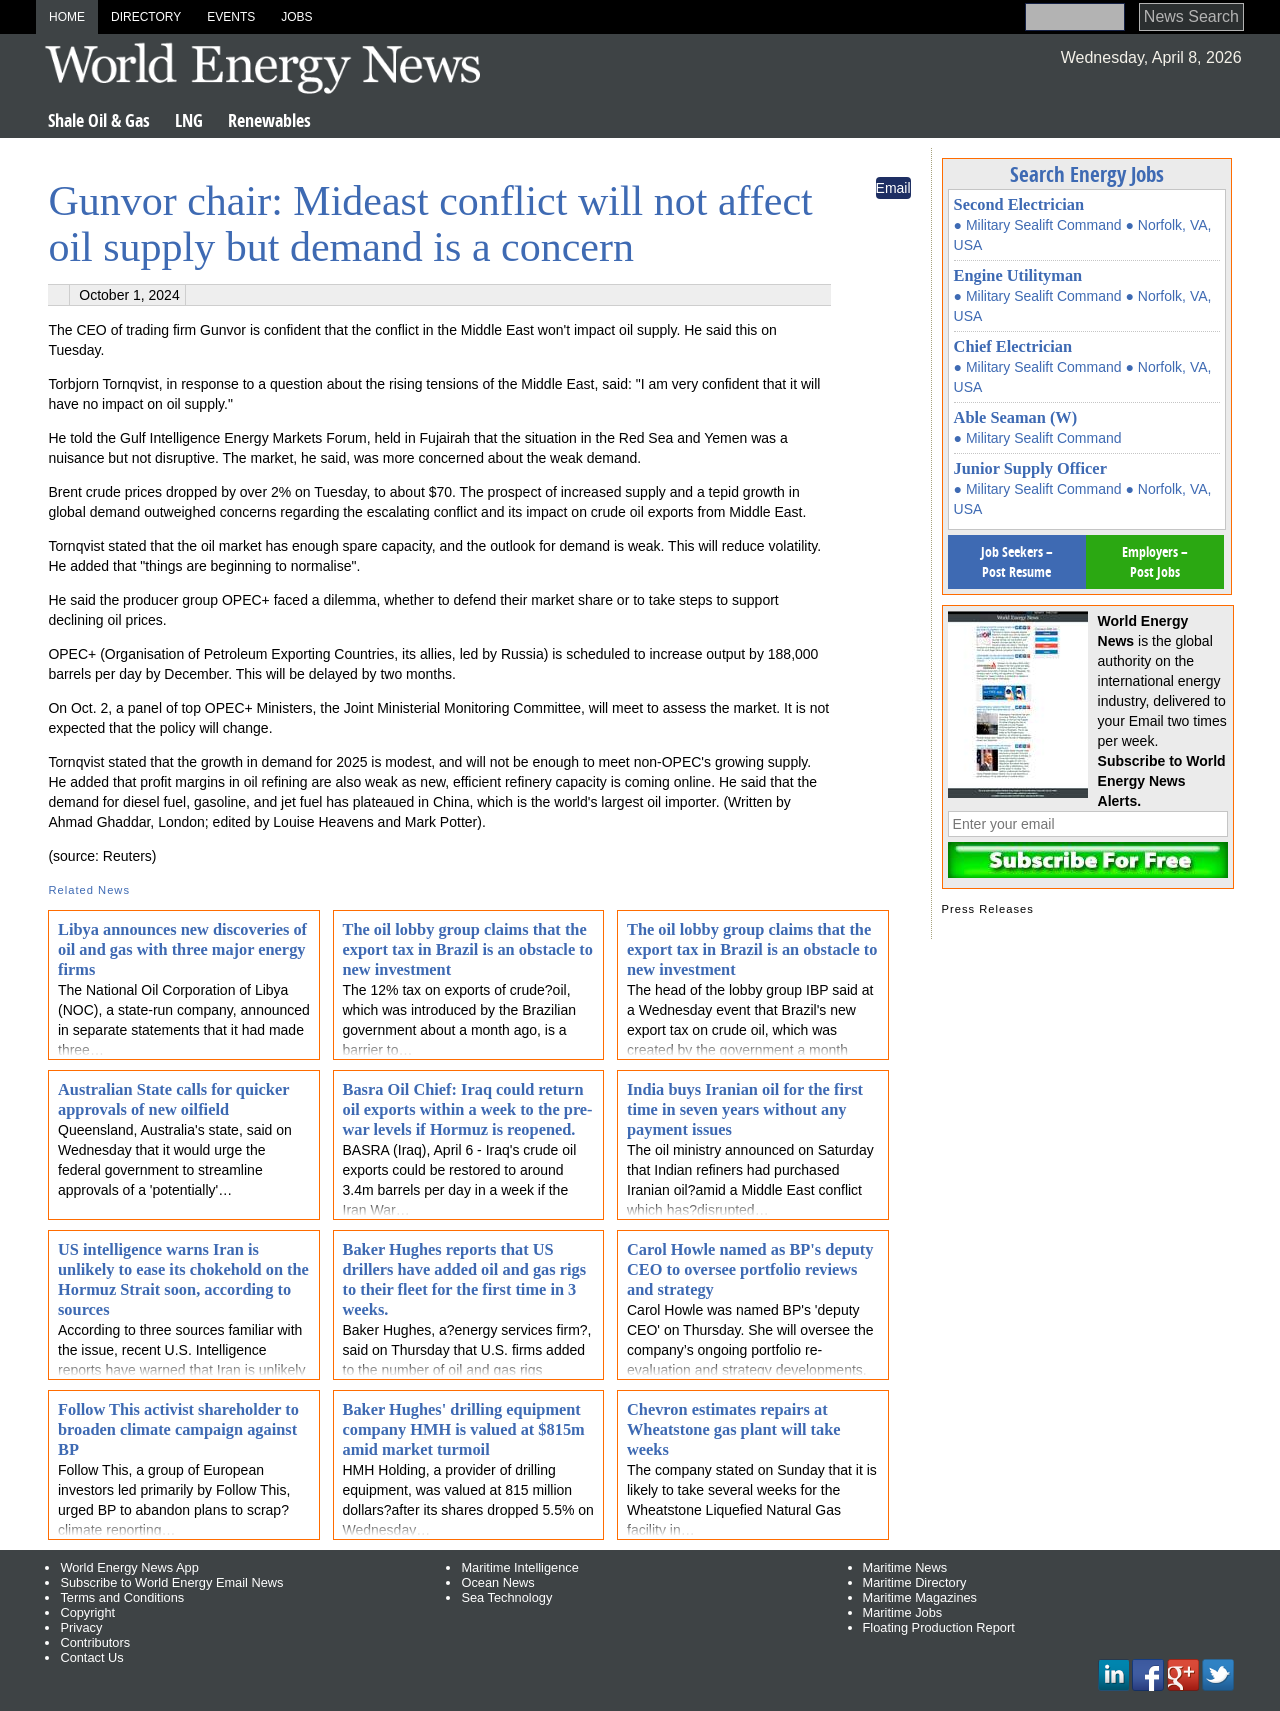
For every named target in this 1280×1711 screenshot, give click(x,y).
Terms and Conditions (122, 1597)
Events (231, 17)
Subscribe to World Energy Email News (171, 1582)
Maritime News (905, 1567)
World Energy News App (129, 1567)
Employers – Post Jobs (1155, 561)
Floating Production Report (939, 1627)
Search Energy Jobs (1087, 174)
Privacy (81, 1627)
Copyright (87, 1612)
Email (893, 188)
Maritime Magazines (920, 1597)
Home (67, 17)
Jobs (296, 17)
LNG (189, 120)
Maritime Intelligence (519, 1567)
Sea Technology (506, 1597)
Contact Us (91, 1657)
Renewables (269, 120)
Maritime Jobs (903, 1612)
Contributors (95, 1642)
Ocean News (497, 1582)
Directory (146, 17)
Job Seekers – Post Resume (1017, 561)
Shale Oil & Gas (99, 120)
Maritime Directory (915, 1582)
